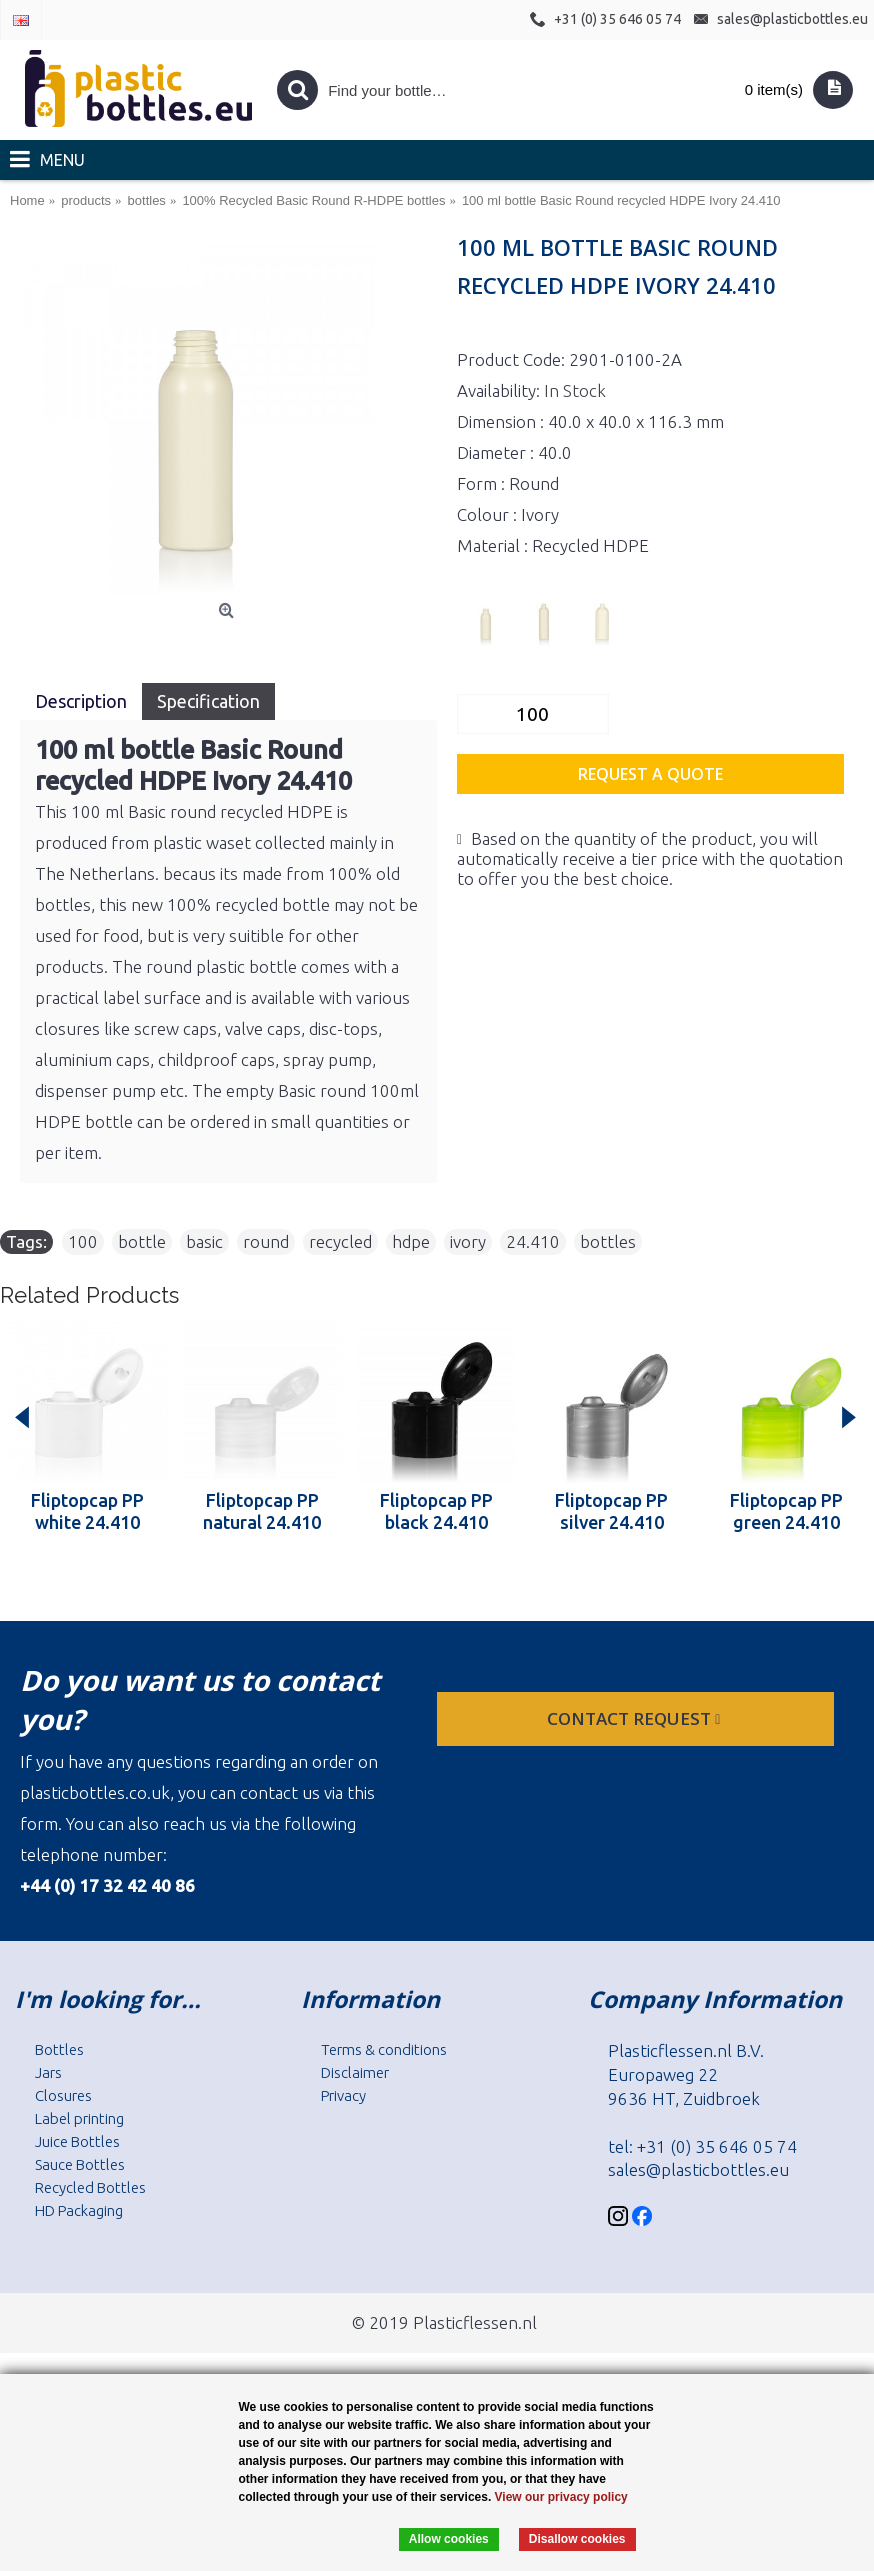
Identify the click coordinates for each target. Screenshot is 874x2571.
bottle (142, 1241)
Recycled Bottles (90, 2187)
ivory (468, 1241)
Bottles (59, 2049)
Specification (208, 701)
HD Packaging (79, 2210)
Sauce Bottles (80, 2164)
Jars (48, 2072)
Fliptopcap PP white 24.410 (87, 1511)
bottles (608, 1241)
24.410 (533, 1241)
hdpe (411, 1241)
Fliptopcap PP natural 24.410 (262, 1511)
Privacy (343, 2095)
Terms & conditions (384, 2049)
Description (81, 701)
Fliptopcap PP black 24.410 (436, 1511)
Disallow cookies (577, 2539)
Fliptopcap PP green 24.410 (786, 1511)
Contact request (635, 1718)
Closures (63, 2095)
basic (204, 1241)
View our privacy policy (561, 2497)
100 (83, 1241)
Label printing (79, 2118)
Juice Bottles (77, 2141)
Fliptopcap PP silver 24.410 (611, 1511)
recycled (340, 1241)
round (266, 1241)
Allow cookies (449, 2539)
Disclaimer (355, 2072)
